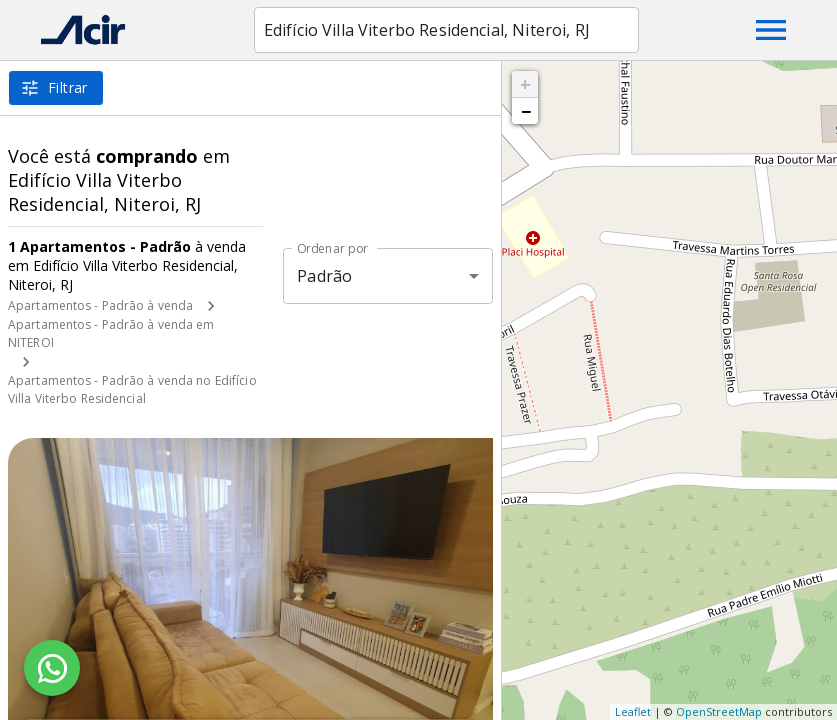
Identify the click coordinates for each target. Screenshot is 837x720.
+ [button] (525, 84)
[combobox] (446, 30)
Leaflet (633, 711)
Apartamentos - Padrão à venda (100, 305)
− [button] (526, 111)
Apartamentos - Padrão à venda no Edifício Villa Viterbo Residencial (132, 389)
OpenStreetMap (719, 711)
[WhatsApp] (52, 668)
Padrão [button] (324, 276)
